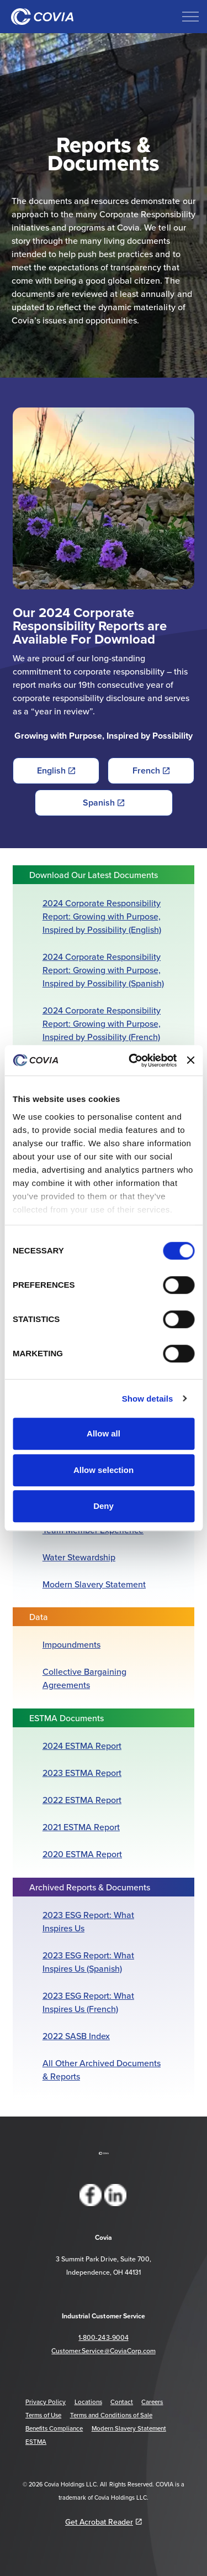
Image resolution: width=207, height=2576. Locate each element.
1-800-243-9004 (103, 2337)
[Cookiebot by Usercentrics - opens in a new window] (132, 1060)
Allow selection (103, 1470)
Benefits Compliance (54, 2428)
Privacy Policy (45, 2401)
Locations (88, 2401)
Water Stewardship (79, 1557)
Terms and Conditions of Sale (111, 2415)
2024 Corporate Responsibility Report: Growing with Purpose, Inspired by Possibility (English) (102, 916)
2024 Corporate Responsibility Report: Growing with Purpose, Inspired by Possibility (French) (102, 1023)
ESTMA (35, 2441)
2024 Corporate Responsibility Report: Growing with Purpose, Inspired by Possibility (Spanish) (103, 969)
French (151, 770)
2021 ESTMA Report (81, 1827)
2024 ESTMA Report (82, 1745)
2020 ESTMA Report (82, 1854)
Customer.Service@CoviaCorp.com (103, 2350)
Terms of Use (43, 2415)
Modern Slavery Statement (94, 1584)
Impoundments (71, 1644)
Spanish (103, 803)
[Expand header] (190, 16)
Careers (152, 2401)
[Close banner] (190, 1060)
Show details (147, 1398)
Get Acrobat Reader (103, 2521)
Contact (121, 2401)
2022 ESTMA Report (82, 1800)
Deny (103, 1506)
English (56, 770)
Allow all (103, 1433)
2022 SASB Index (76, 2036)
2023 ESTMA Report (82, 1773)
